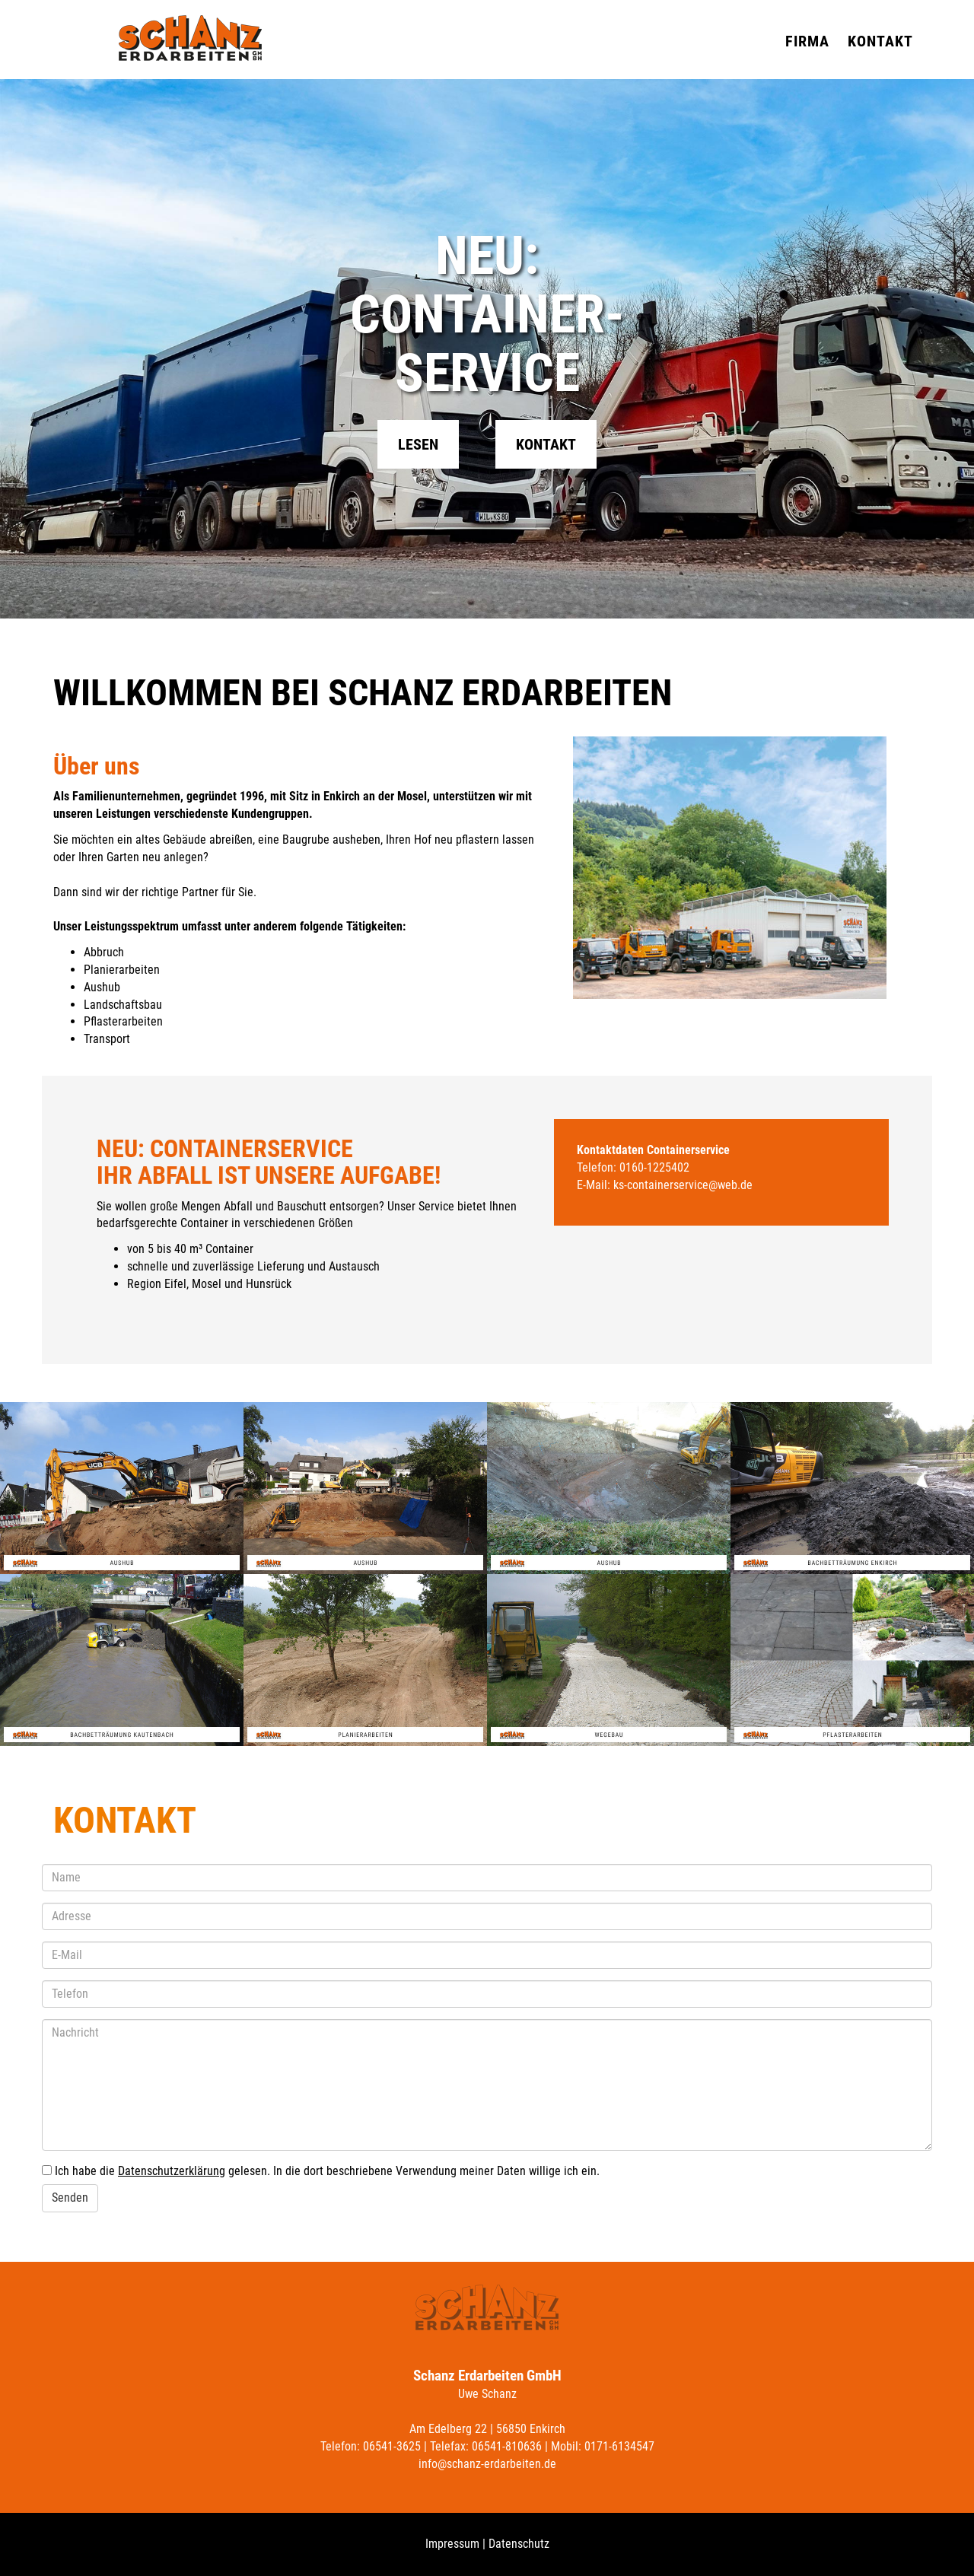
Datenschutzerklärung (171, 2171)
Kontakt (880, 41)
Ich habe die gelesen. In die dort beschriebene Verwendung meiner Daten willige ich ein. (327, 2171)
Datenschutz (519, 2543)
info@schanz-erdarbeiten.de (487, 2464)
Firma (807, 41)
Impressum (452, 2543)
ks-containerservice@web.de (683, 1185)
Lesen (418, 445)
